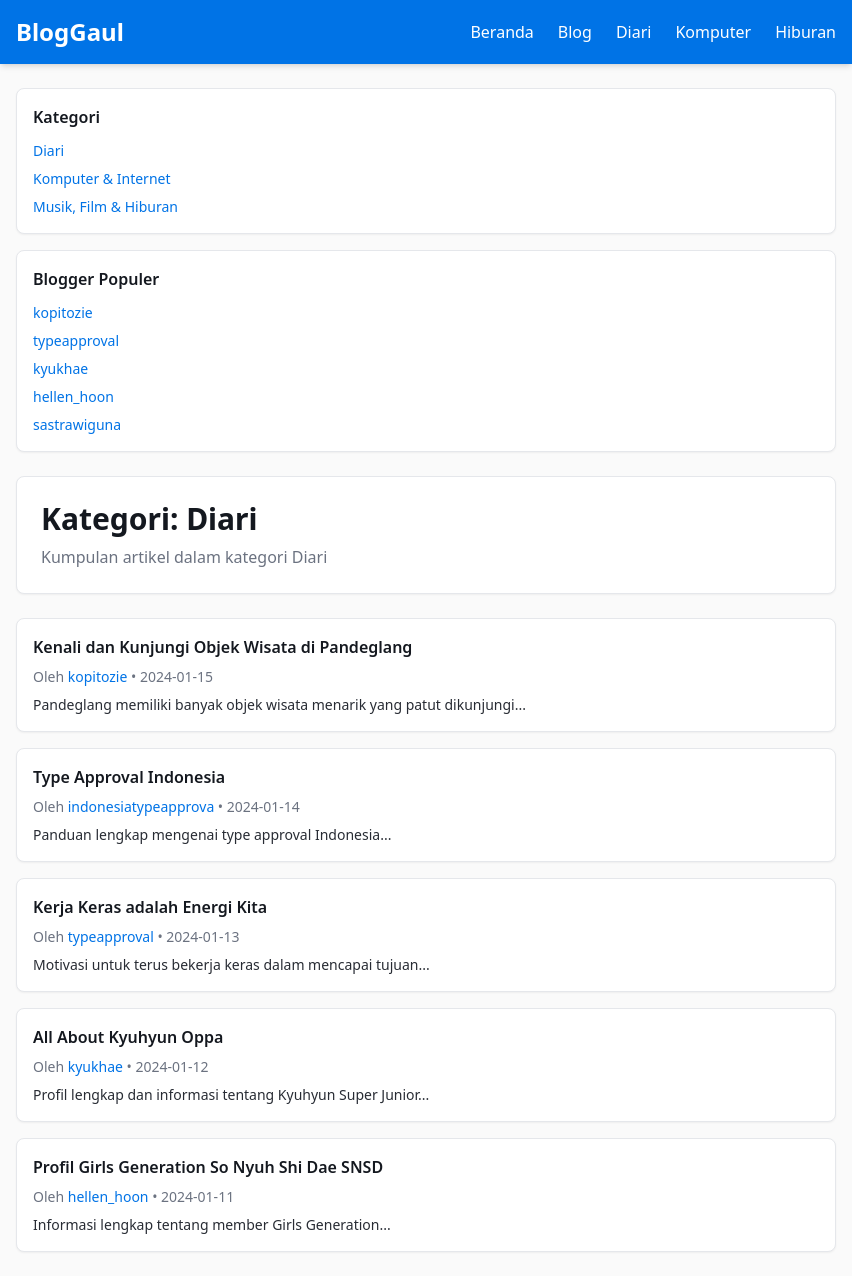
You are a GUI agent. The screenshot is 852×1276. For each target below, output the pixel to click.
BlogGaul (70, 32)
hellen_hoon (73, 396)
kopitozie (63, 312)
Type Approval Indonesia (129, 777)
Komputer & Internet (101, 178)
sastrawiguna (77, 424)
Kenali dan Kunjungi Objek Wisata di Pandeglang (222, 647)
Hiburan (805, 32)
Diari (634, 32)
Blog (575, 32)
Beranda (501, 32)
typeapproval (76, 340)
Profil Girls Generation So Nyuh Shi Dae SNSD (208, 1167)
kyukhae (60, 368)
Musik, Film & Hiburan (105, 206)
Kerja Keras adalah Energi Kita (150, 907)
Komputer (713, 32)
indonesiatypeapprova (141, 806)
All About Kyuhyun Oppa (128, 1037)
